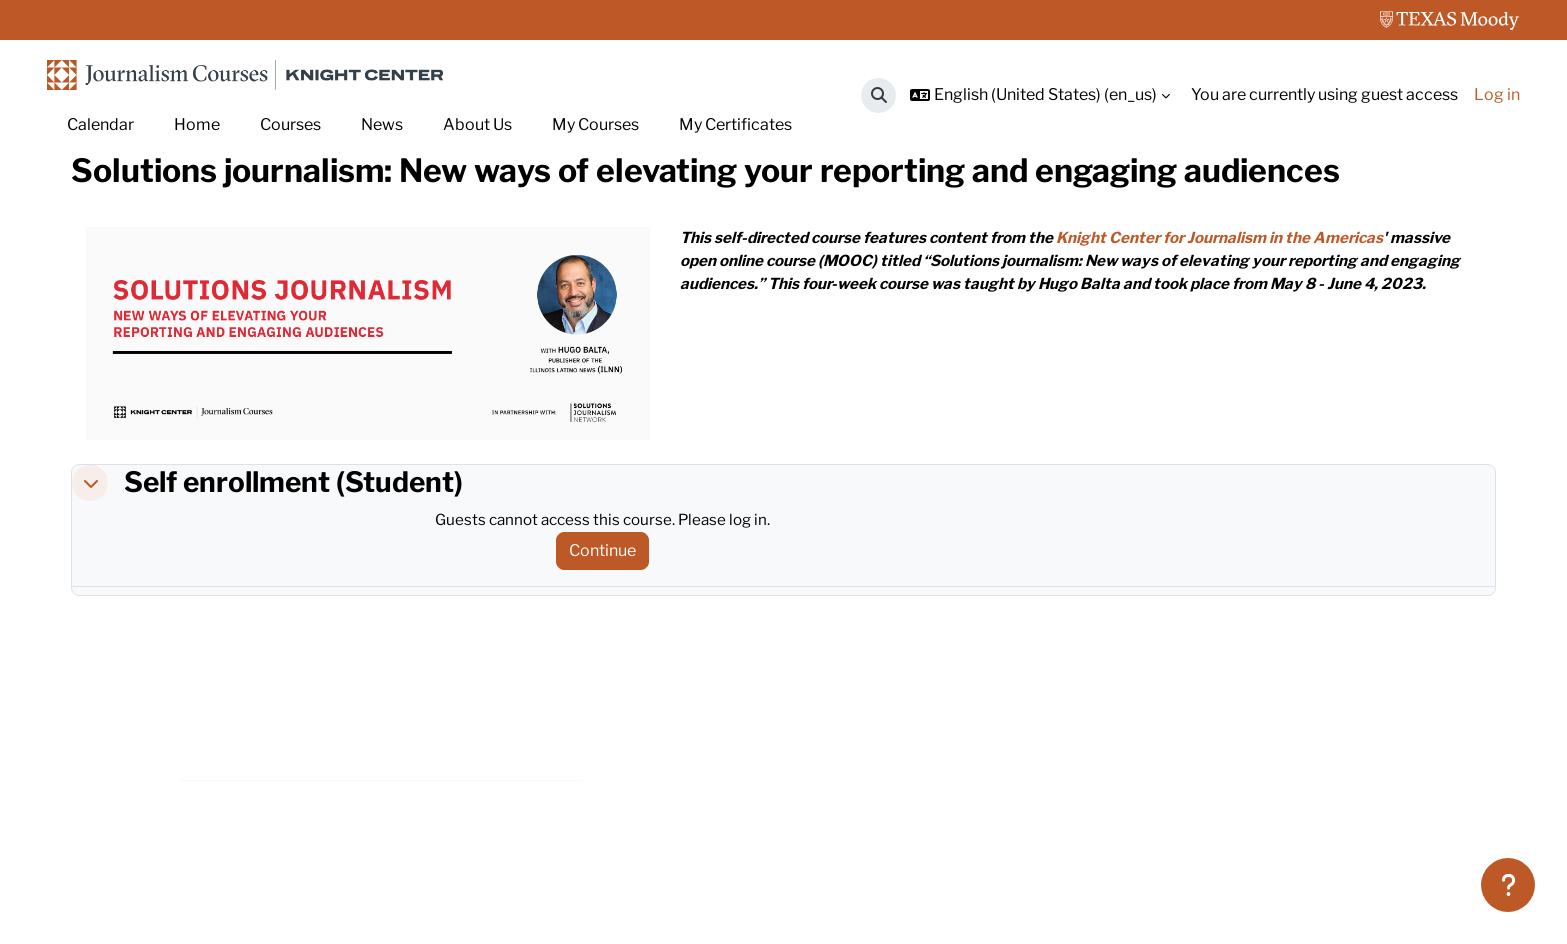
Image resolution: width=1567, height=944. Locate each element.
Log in (1497, 94)
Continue (609, 641)
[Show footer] (1508, 885)
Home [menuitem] (197, 124)
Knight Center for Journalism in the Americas (1246, 328)
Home (94, 217)
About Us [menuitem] (477, 124)
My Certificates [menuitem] (735, 124)
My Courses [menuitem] (595, 124)
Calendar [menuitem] (100, 124)
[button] (878, 95)
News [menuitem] (382, 124)
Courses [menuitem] (290, 124)
